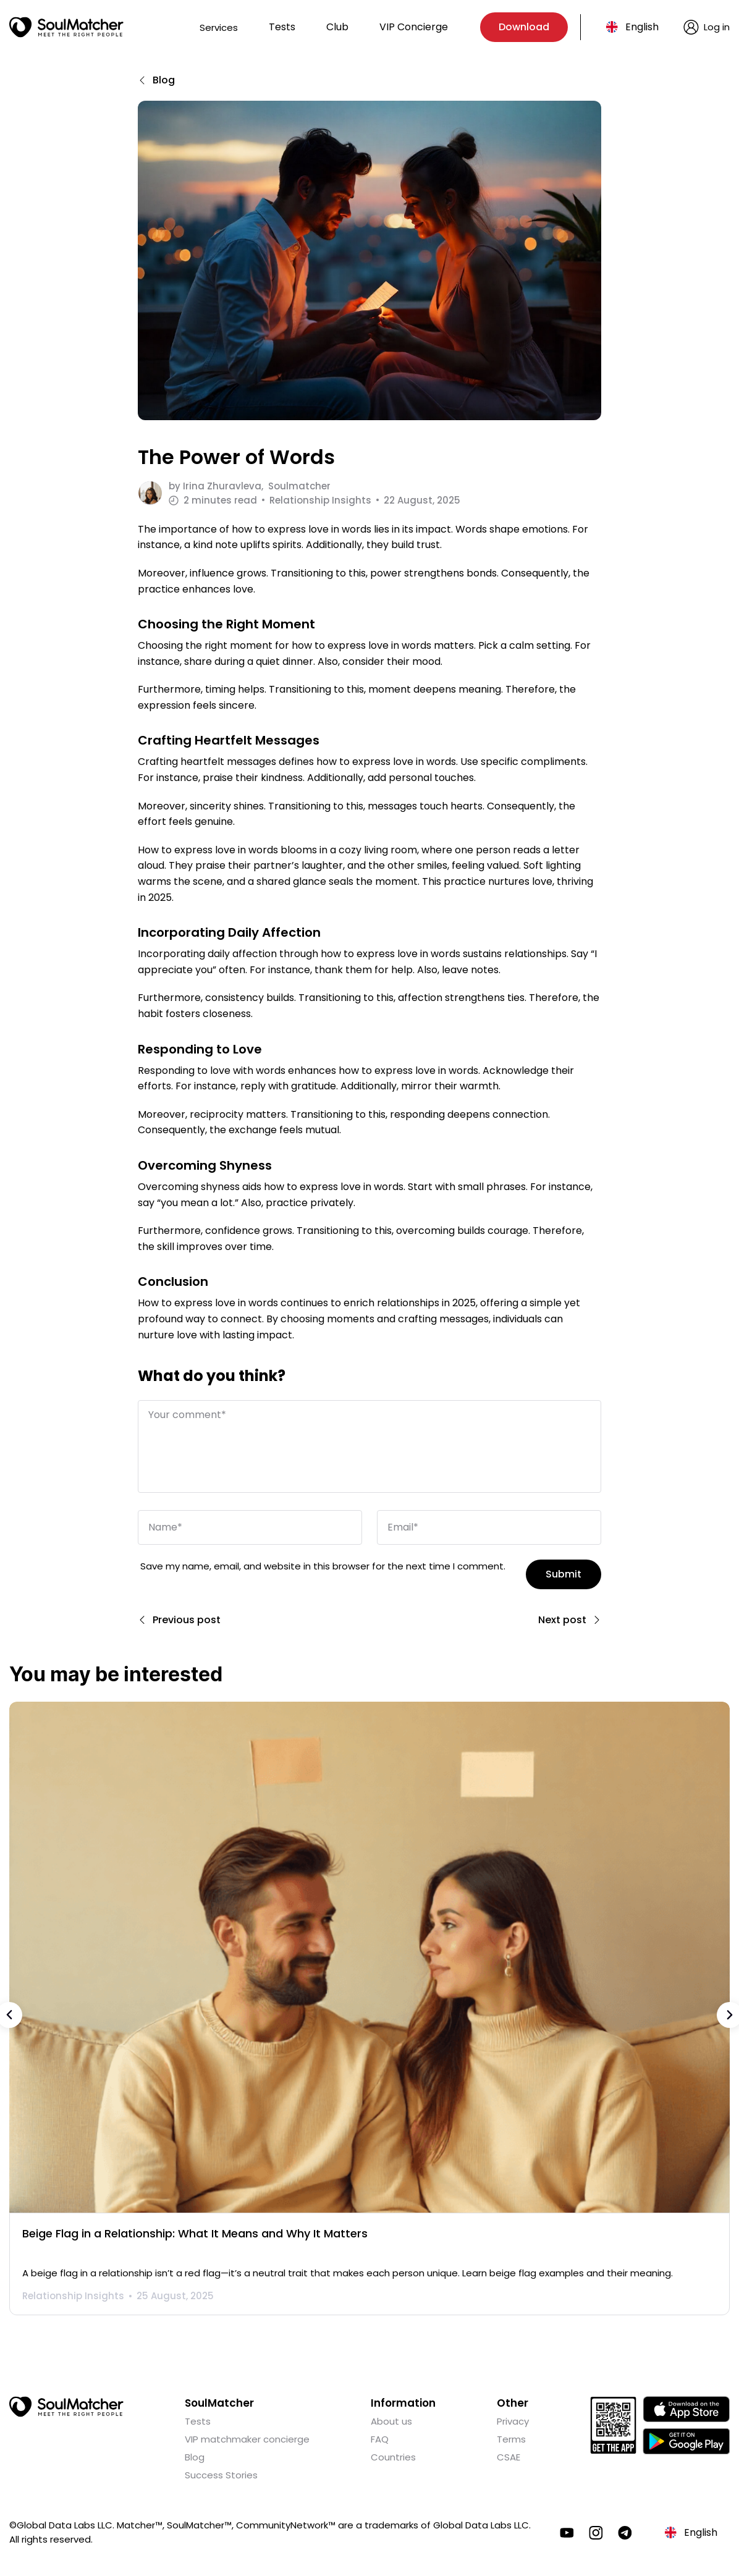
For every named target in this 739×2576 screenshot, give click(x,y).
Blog (195, 2455)
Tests (282, 27)
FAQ (380, 2437)
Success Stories (221, 2473)
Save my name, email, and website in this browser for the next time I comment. (322, 1564)
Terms (511, 2437)
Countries (393, 2455)
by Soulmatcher (250, 485)
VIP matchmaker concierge (247, 2437)
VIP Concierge (413, 27)
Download (524, 27)
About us (391, 2419)
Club (337, 27)
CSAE (508, 2455)
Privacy (513, 2419)
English (642, 27)
